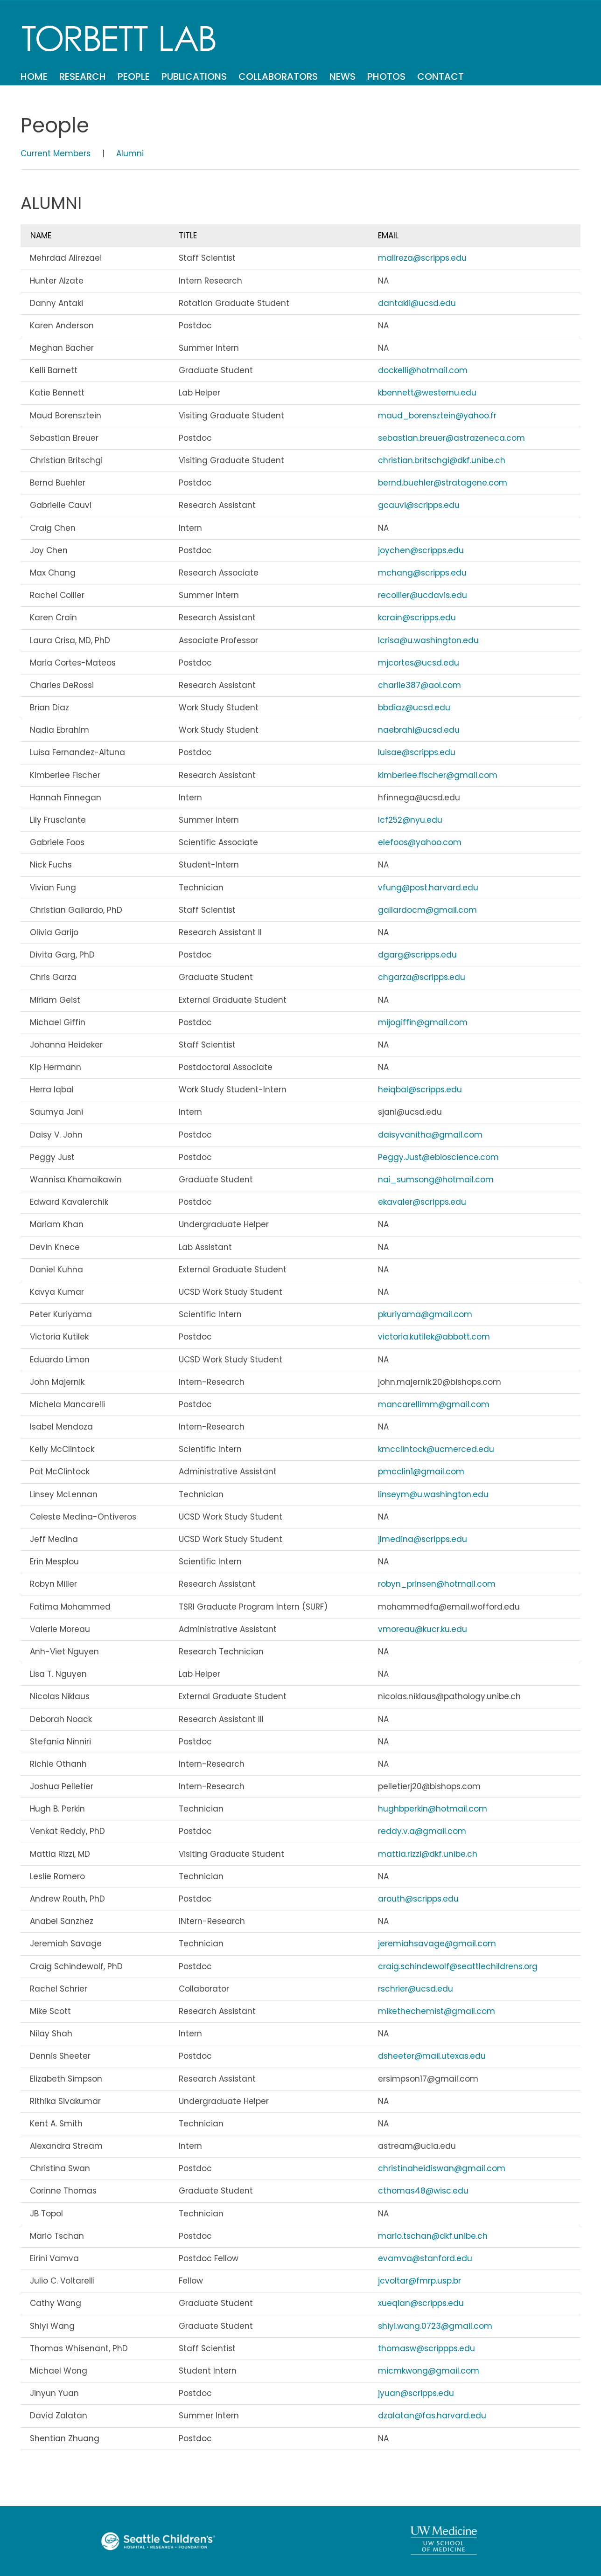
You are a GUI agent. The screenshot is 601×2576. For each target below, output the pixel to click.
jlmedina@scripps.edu (422, 1539)
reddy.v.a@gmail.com (422, 1831)
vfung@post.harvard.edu (428, 887)
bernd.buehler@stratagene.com (442, 482)
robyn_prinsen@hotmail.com (437, 1584)
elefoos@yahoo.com (419, 842)
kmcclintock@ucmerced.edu (436, 1449)
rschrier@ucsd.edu (415, 1988)
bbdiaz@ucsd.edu (414, 707)
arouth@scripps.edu (418, 1898)
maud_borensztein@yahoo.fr (437, 415)
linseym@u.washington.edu (433, 1494)
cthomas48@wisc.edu (423, 2190)
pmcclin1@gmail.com (421, 1471)
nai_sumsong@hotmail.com (436, 1179)
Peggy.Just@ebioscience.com (438, 1157)
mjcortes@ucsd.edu (418, 662)
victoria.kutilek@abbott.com (434, 1336)
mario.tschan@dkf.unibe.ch (433, 2236)
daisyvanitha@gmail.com (430, 1134)
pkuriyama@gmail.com (425, 1314)
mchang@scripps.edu (422, 572)
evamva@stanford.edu (425, 2258)
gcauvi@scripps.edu (419, 505)
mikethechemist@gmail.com (436, 2011)
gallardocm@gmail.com (427, 910)
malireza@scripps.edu (422, 258)
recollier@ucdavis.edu (422, 595)
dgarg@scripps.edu (417, 954)
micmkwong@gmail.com (428, 2370)
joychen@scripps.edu (421, 550)
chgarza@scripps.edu (421, 977)
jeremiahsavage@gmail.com (437, 1943)
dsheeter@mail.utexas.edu (432, 2056)
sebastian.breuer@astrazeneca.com (451, 438)
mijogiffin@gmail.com (423, 1022)
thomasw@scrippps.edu (426, 2348)
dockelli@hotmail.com (423, 370)
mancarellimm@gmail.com (433, 1404)
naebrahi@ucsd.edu (419, 730)
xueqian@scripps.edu (421, 2303)
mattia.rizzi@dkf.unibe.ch (427, 1854)
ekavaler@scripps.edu (422, 1202)
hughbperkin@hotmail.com (432, 1808)
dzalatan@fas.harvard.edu (432, 2415)
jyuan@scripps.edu (416, 2393)
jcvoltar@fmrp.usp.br (419, 2280)
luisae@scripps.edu (416, 752)
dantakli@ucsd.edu (417, 303)
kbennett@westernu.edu (427, 392)
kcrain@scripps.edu (417, 617)
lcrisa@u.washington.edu (428, 640)
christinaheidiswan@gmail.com (441, 2168)
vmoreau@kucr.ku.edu (422, 1629)
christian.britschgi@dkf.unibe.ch (441, 460)
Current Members (56, 153)
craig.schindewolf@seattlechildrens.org (458, 1966)
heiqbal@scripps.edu (420, 1089)
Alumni (130, 153)
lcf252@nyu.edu (410, 820)
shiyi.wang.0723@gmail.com (435, 2326)
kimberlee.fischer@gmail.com (437, 775)
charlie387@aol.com (419, 685)
